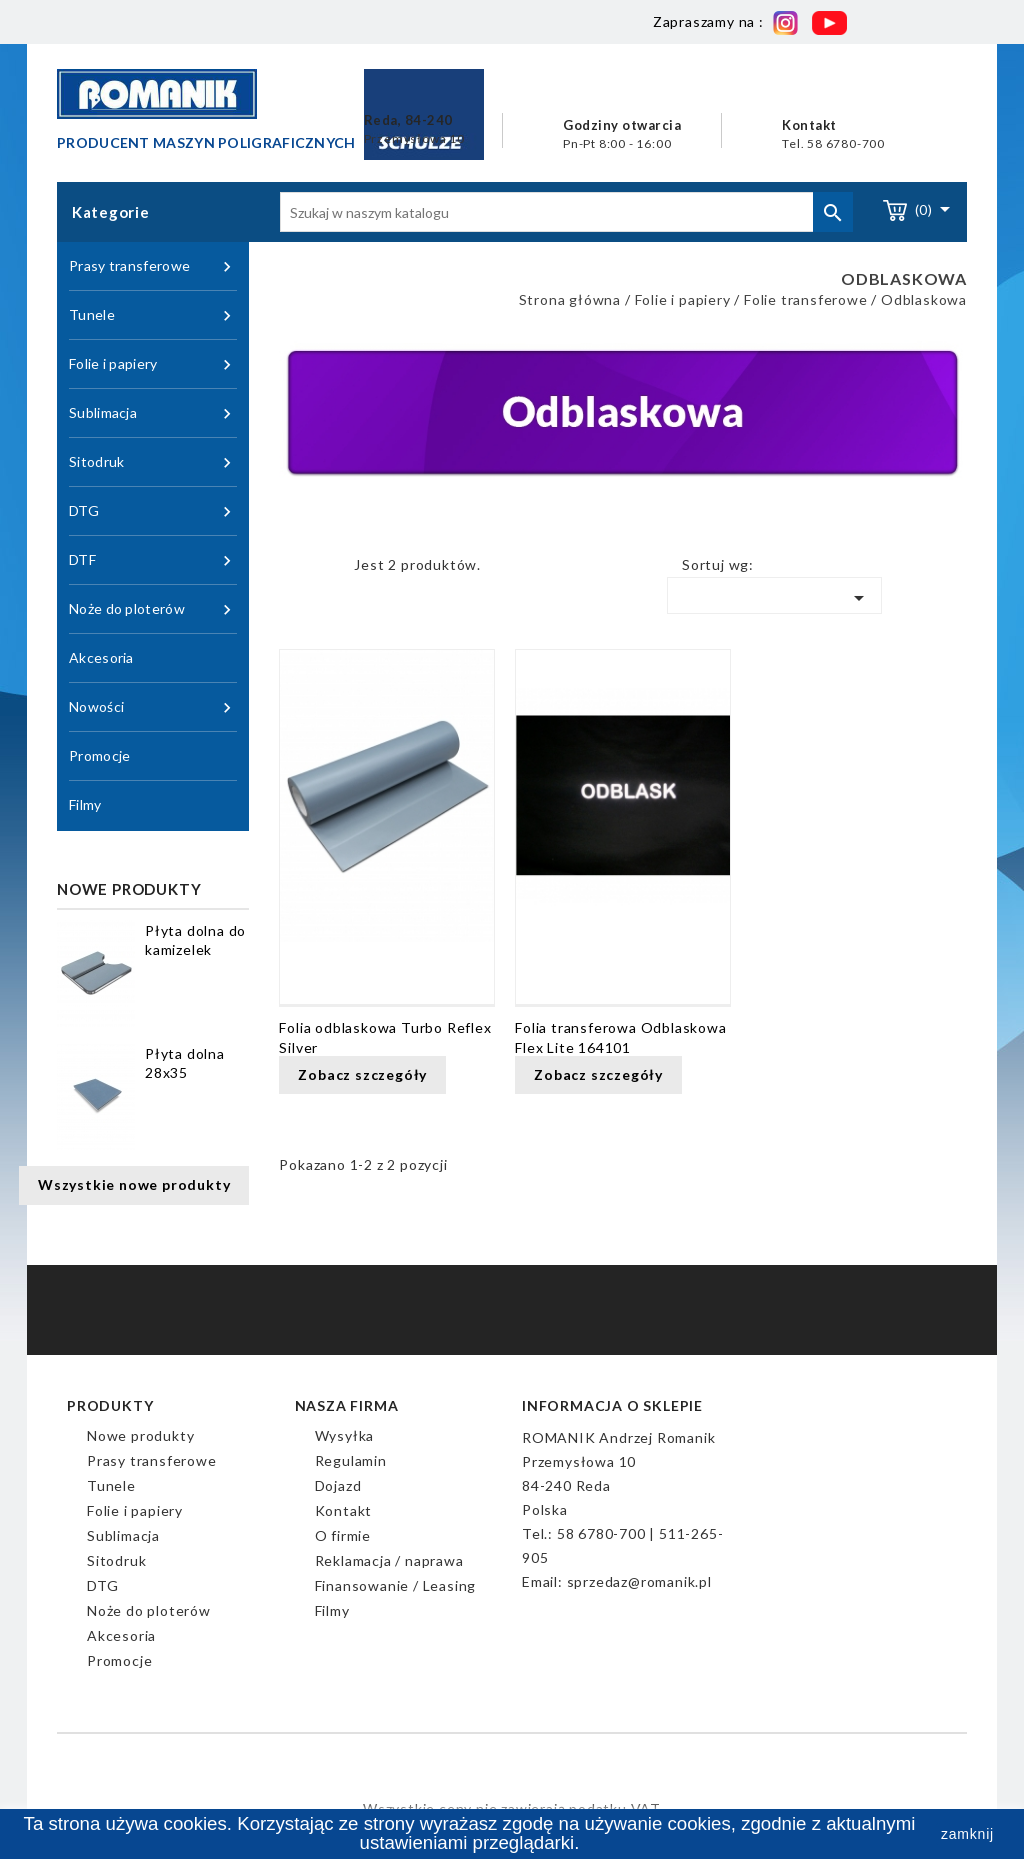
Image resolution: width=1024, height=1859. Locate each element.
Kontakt (344, 1510)
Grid (294, 570)
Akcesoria (101, 657)
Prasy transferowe (153, 266)
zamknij (967, 1834)
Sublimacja (153, 413)
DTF (153, 560)
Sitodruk (153, 462)
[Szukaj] (566, 212)
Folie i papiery (153, 364)
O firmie (343, 1535)
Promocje (99, 755)
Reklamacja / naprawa (389, 1560)
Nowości (153, 707)
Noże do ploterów (153, 609)
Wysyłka (345, 1435)
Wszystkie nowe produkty (134, 1184)
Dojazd (338, 1485)
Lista (324, 570)
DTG (153, 511)
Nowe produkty (140, 1435)
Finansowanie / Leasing (396, 1585)
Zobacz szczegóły (362, 1074)
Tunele (153, 315)
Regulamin (351, 1460)
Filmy (85, 804)
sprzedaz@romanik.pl (639, 1581)
